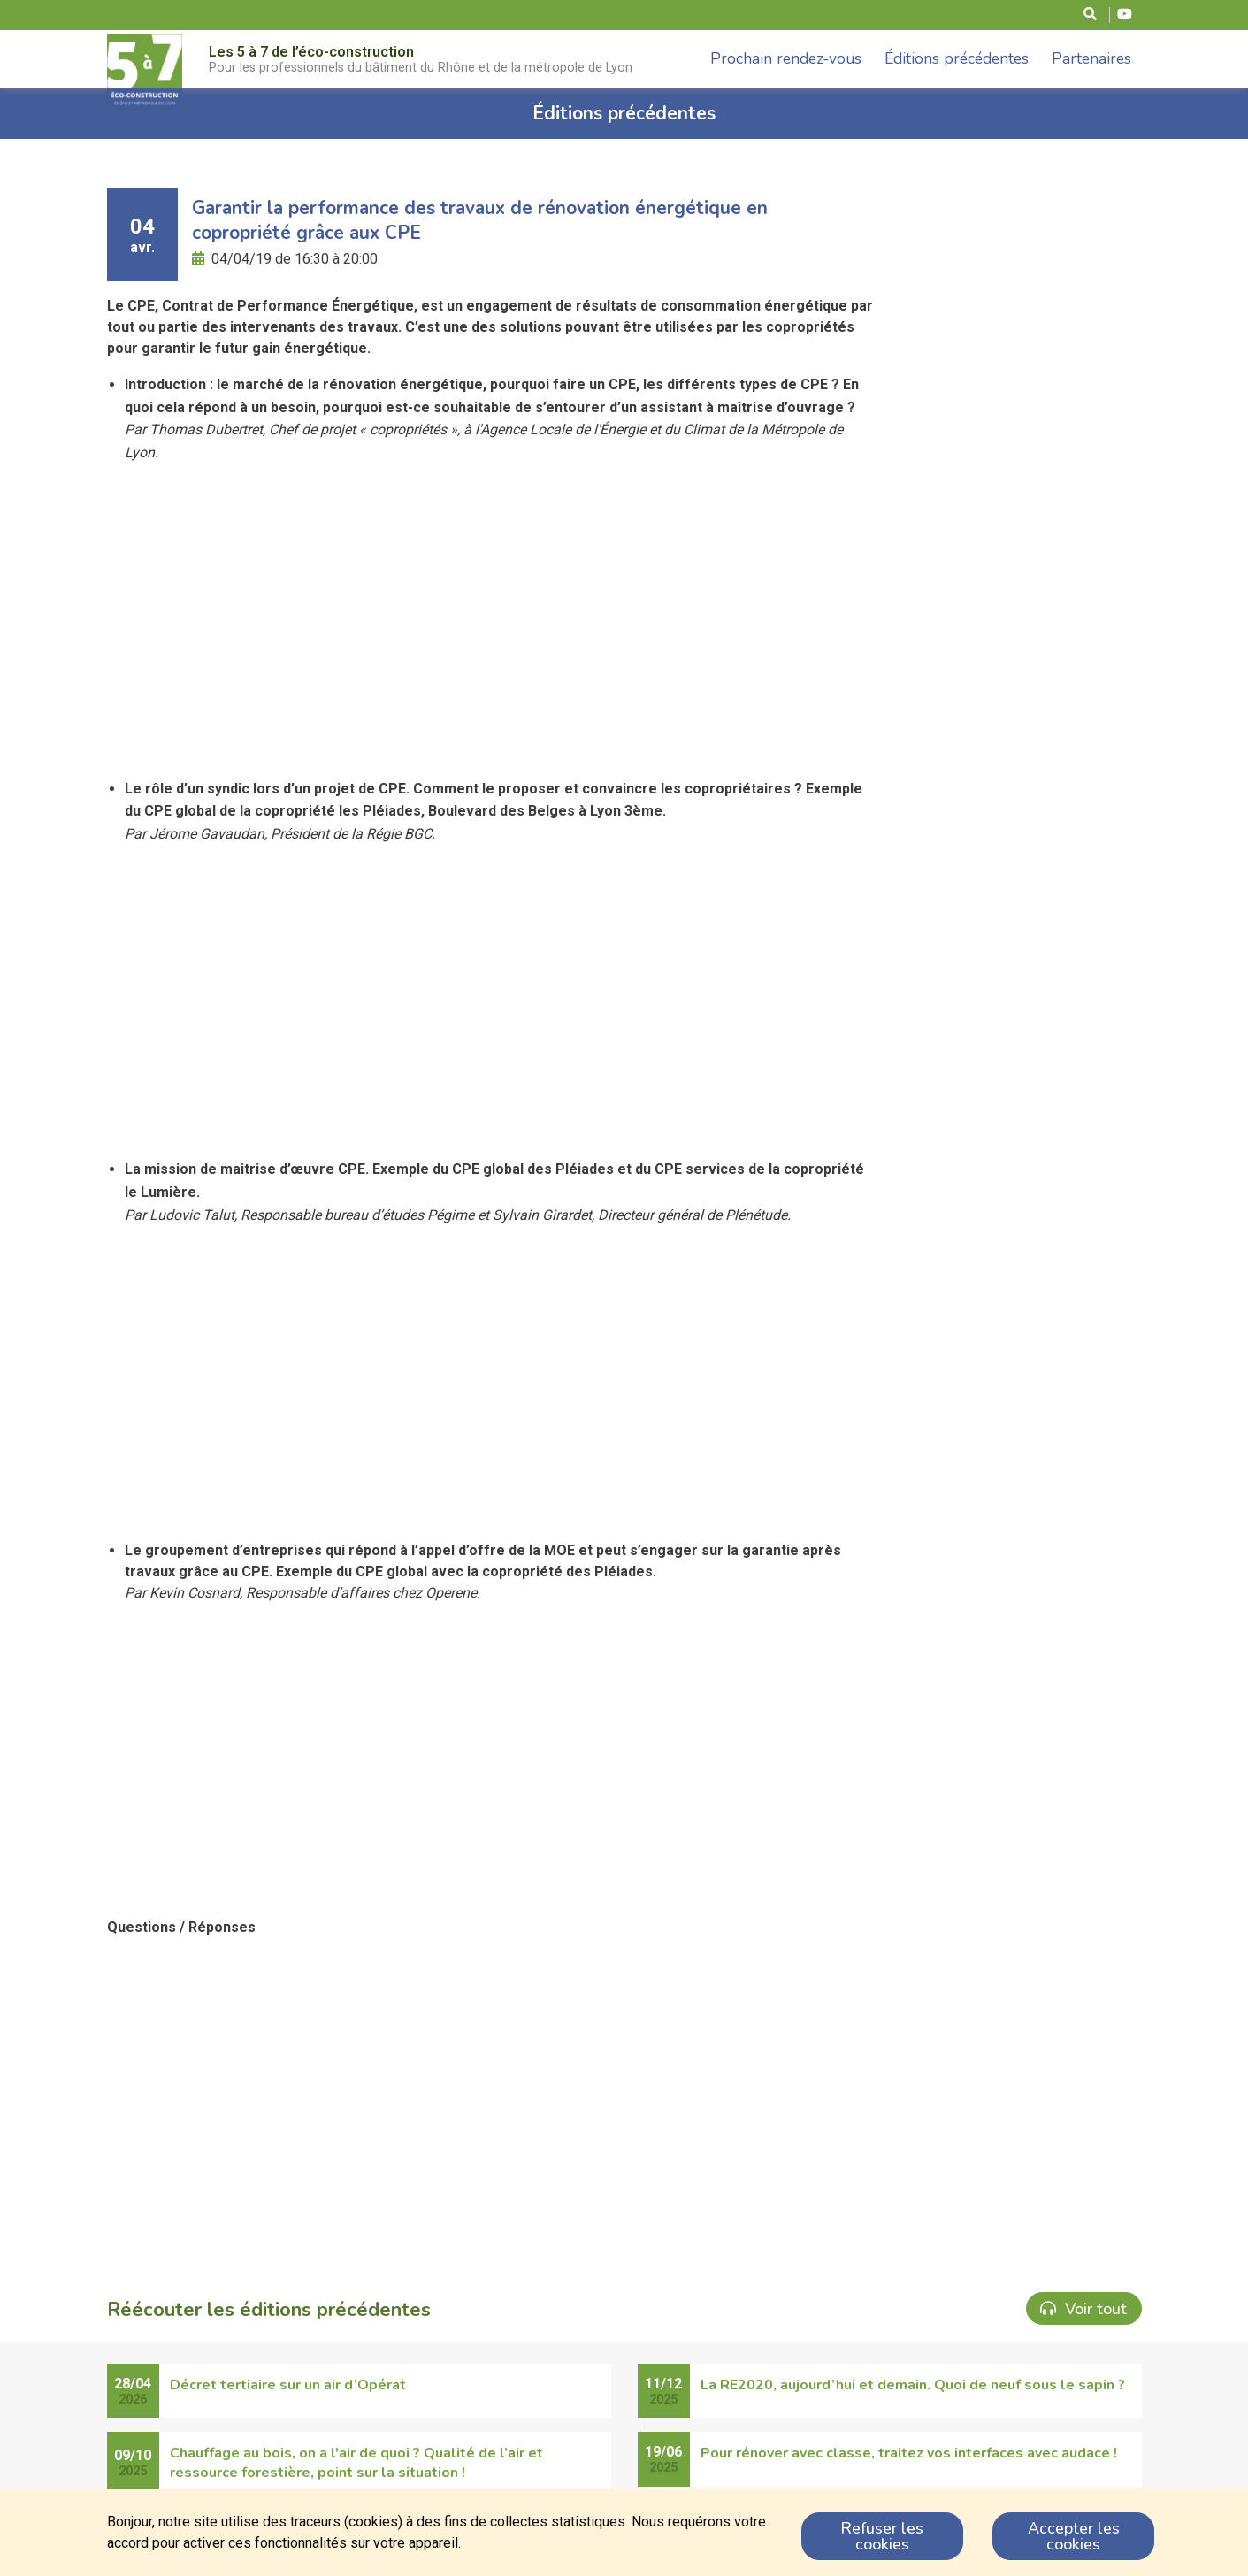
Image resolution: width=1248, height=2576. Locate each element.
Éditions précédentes (956, 58)
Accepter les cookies (1074, 2536)
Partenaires (1091, 58)
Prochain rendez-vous (785, 58)
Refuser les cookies (881, 2536)
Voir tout (1083, 2308)
